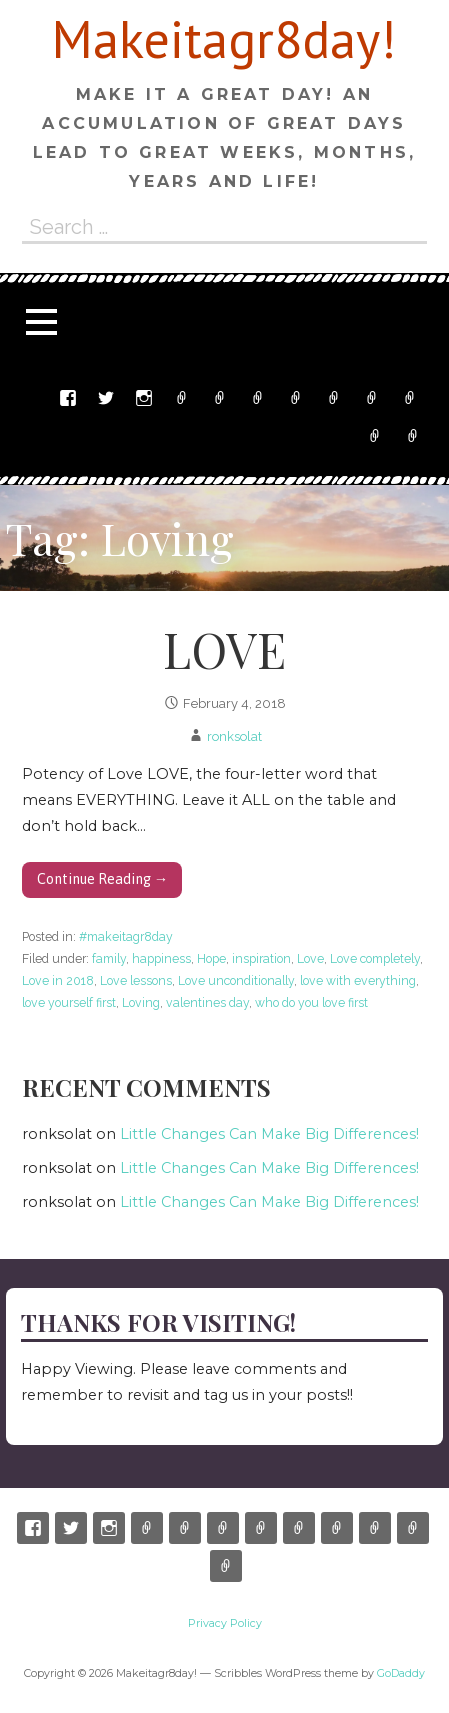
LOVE (224, 649)
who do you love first (311, 1002)
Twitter (106, 398)
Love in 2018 (58, 980)
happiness (161, 958)
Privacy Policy (413, 436)
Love (310, 958)
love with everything (358, 980)
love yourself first (69, 1002)
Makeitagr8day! (224, 38)
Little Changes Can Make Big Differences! (269, 1134)
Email (220, 398)
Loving (141, 1002)
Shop (296, 398)
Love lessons (136, 980)
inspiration (261, 958)
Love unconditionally (236, 980)
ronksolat (234, 736)
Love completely (375, 958)
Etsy (182, 398)
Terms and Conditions (375, 436)
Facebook (68, 398)
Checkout (372, 398)
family (109, 958)
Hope (211, 958)
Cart (334, 398)
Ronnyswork (258, 398)
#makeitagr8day (126, 936)
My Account (410, 398)
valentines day (207, 1002)
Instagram (144, 398)
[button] (41, 321)
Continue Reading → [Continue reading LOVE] (102, 879)
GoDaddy (401, 1673)
